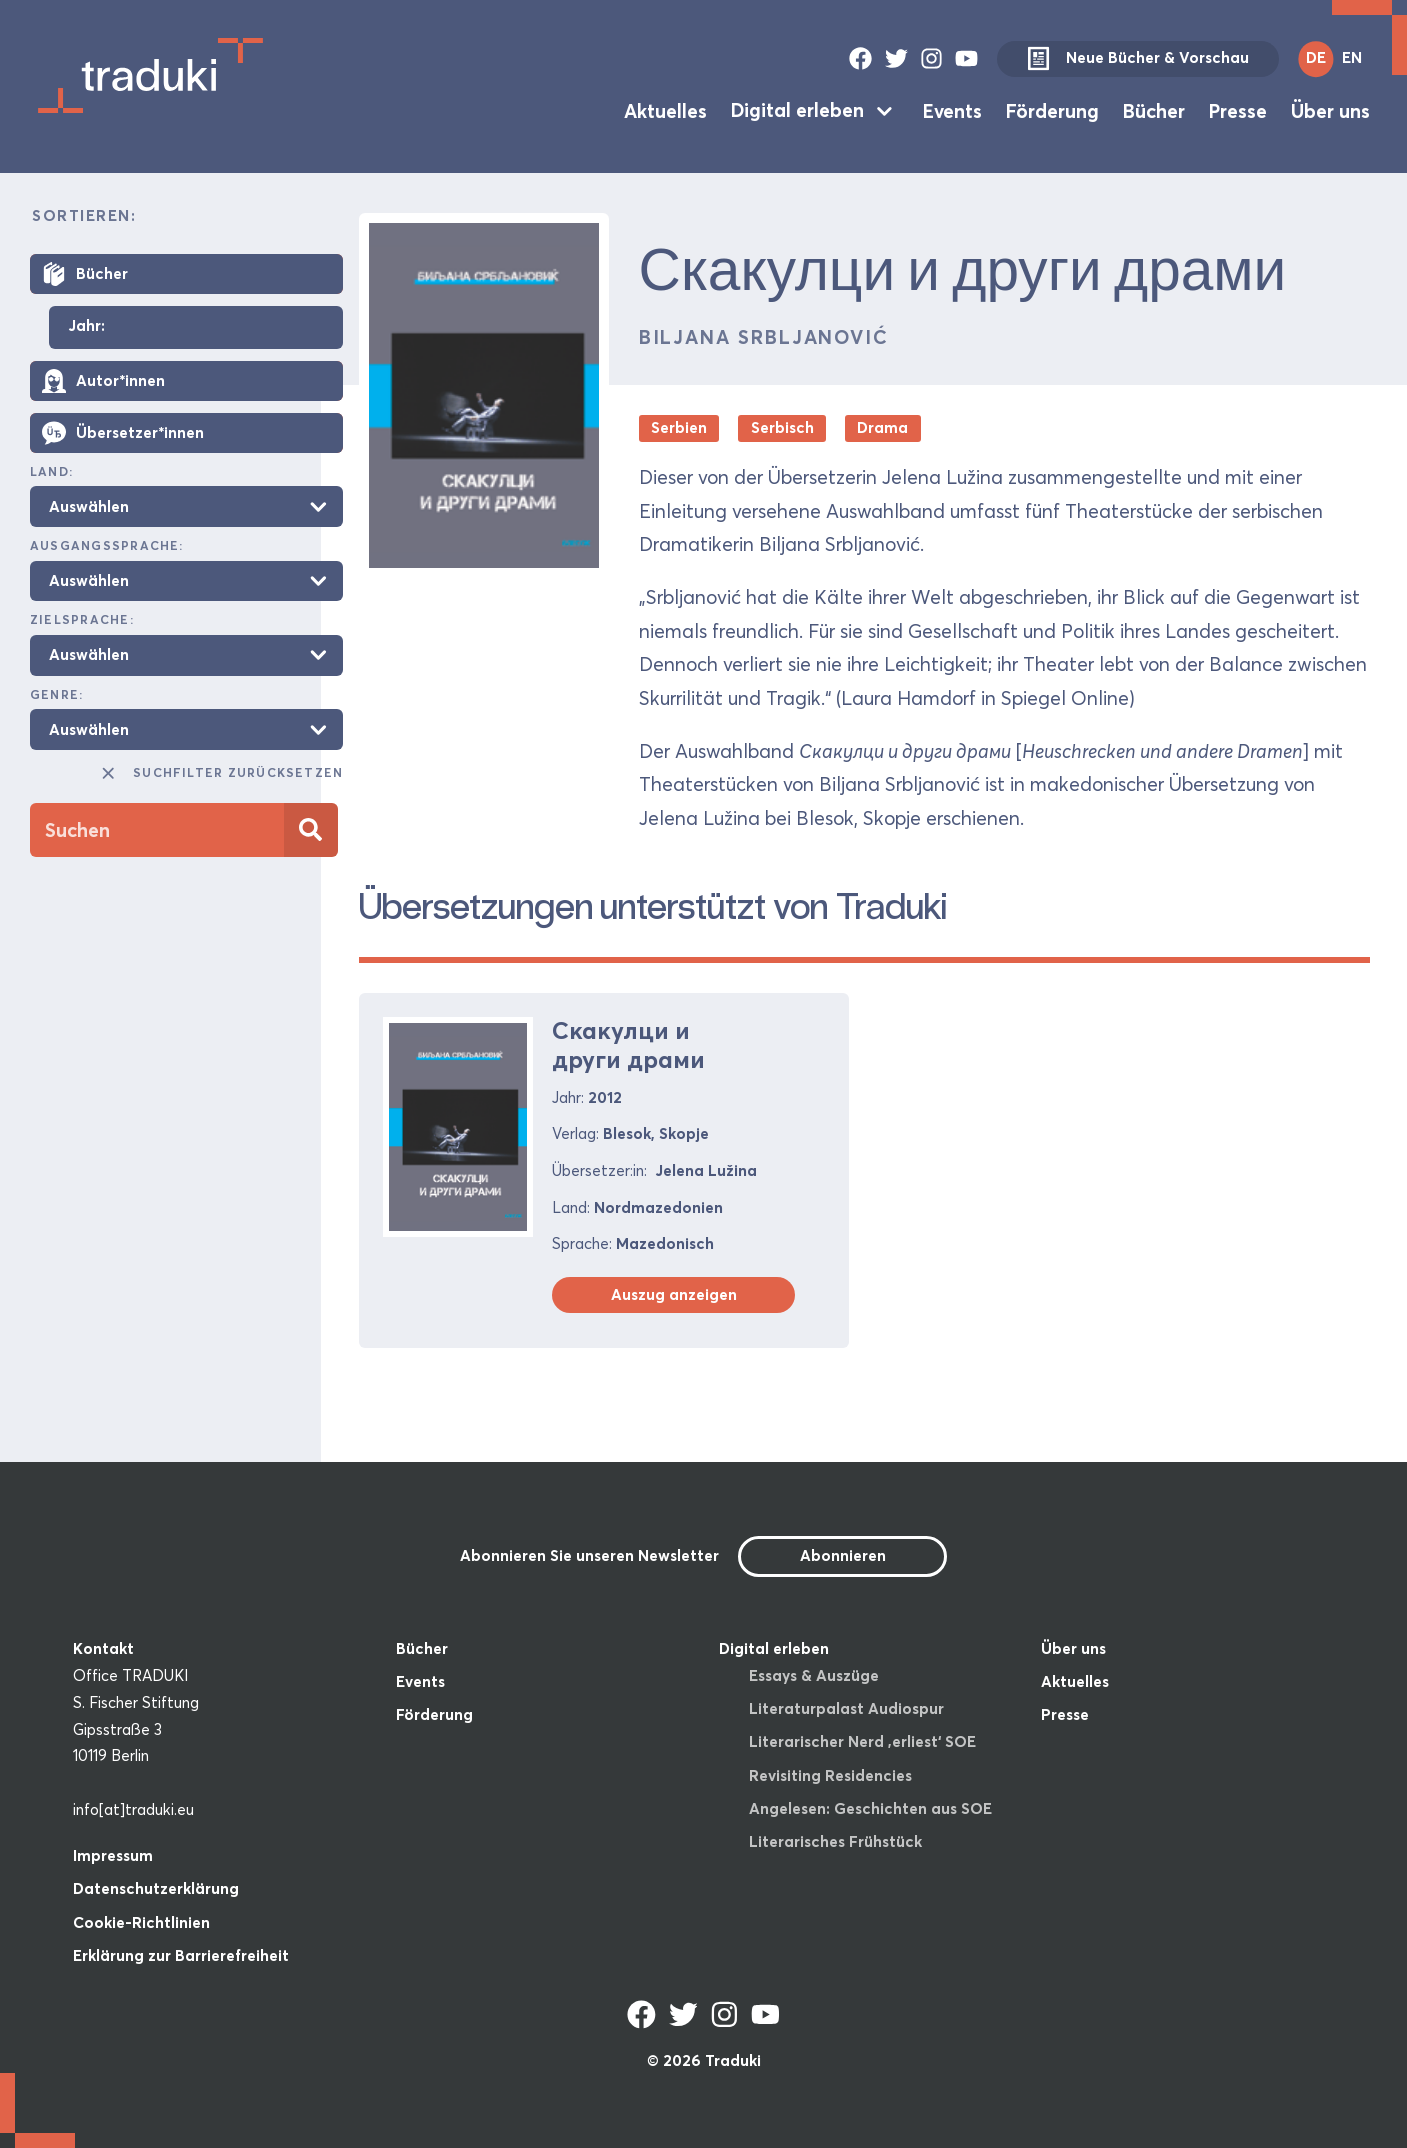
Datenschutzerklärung (156, 1888)
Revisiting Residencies (830, 1775)
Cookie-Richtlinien (141, 1922)
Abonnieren (843, 1555)
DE (1316, 57)
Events (952, 110)
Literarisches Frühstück (835, 1841)
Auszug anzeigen (674, 1294)
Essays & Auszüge (814, 1675)
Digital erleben (797, 110)
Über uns (1330, 110)
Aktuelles (665, 110)
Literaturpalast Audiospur (846, 1708)
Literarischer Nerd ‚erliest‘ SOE (862, 1741)
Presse (1238, 110)
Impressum (113, 1855)
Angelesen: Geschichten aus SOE (870, 1808)
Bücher (1154, 110)
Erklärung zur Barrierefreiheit (181, 1955)
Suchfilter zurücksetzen (221, 773)
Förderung (1052, 110)
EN (1352, 57)
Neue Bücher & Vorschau (1138, 59)
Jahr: (86, 326)
